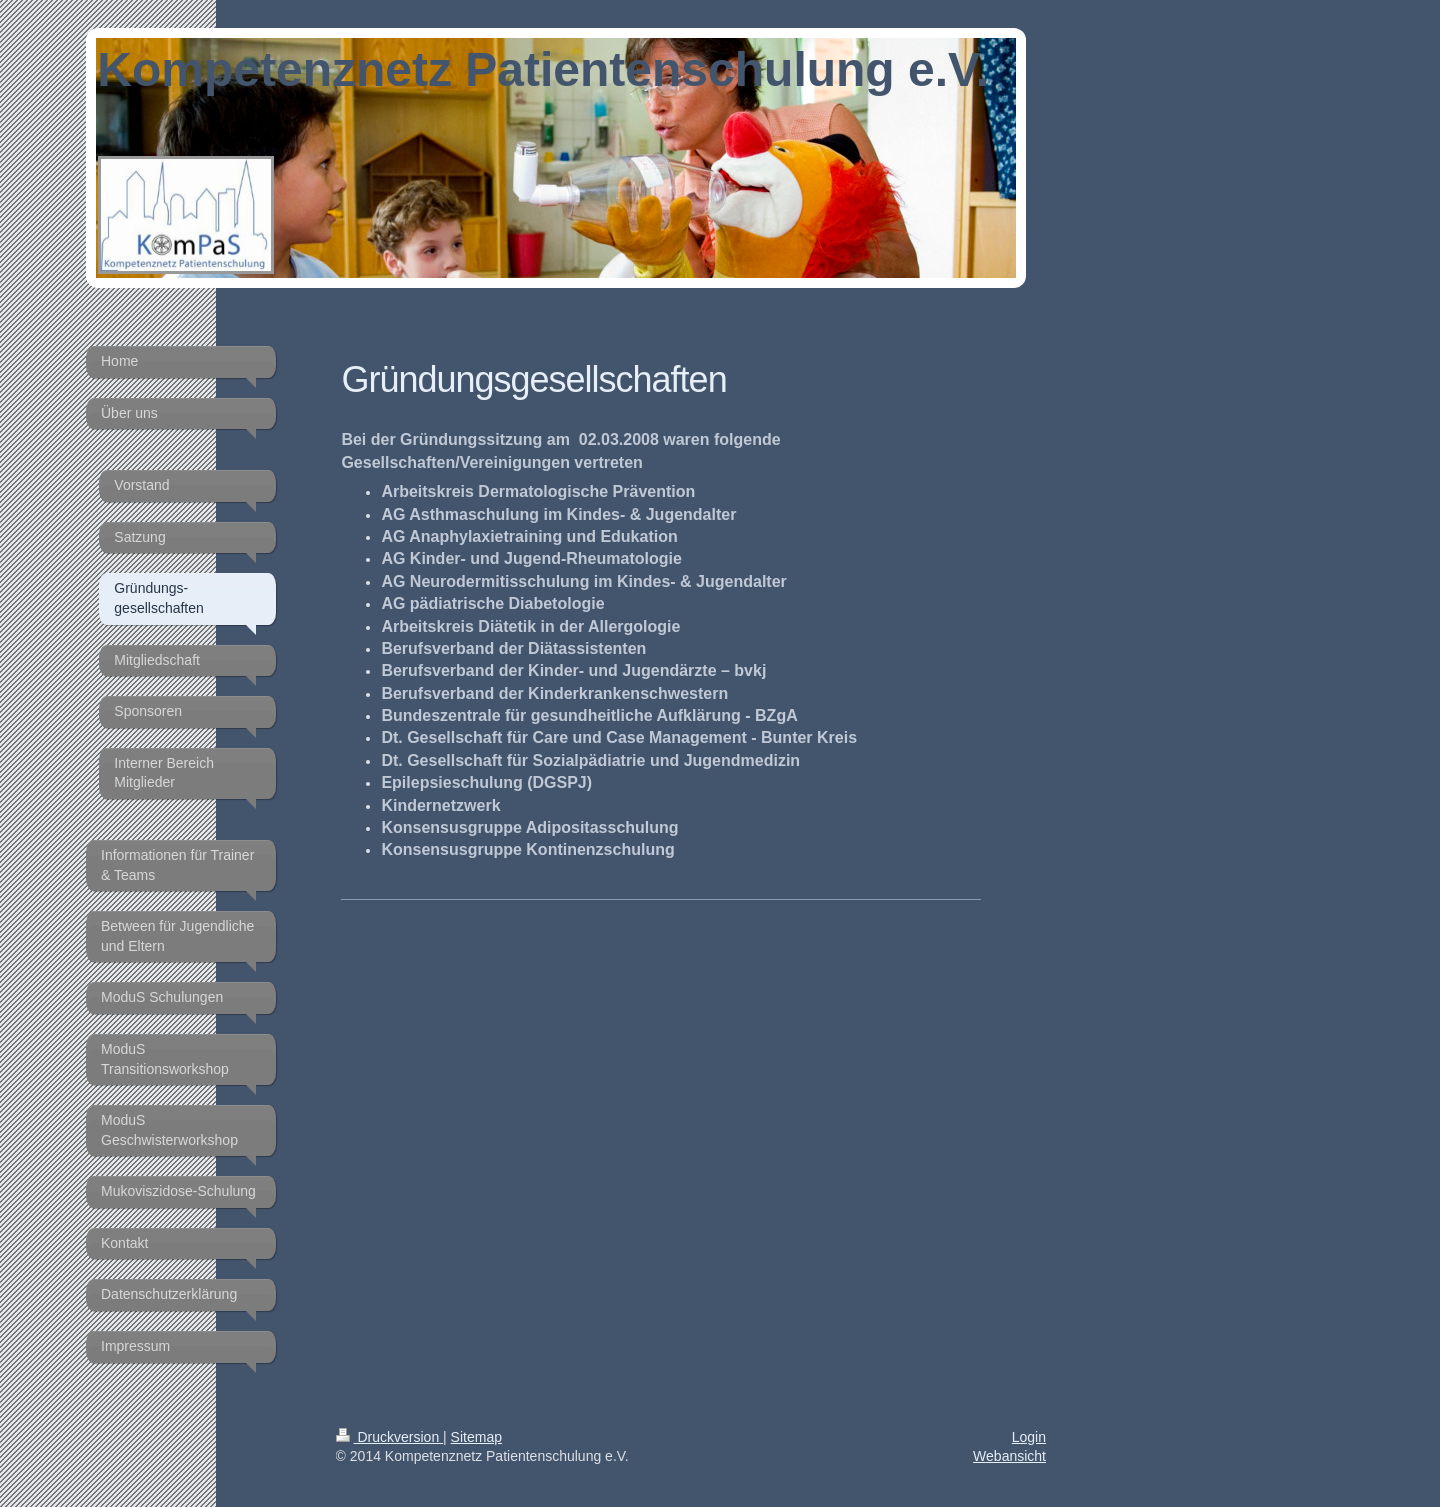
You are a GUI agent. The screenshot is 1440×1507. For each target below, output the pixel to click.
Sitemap (476, 1437)
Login (1029, 1437)
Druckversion (389, 1437)
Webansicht (1009, 1456)
